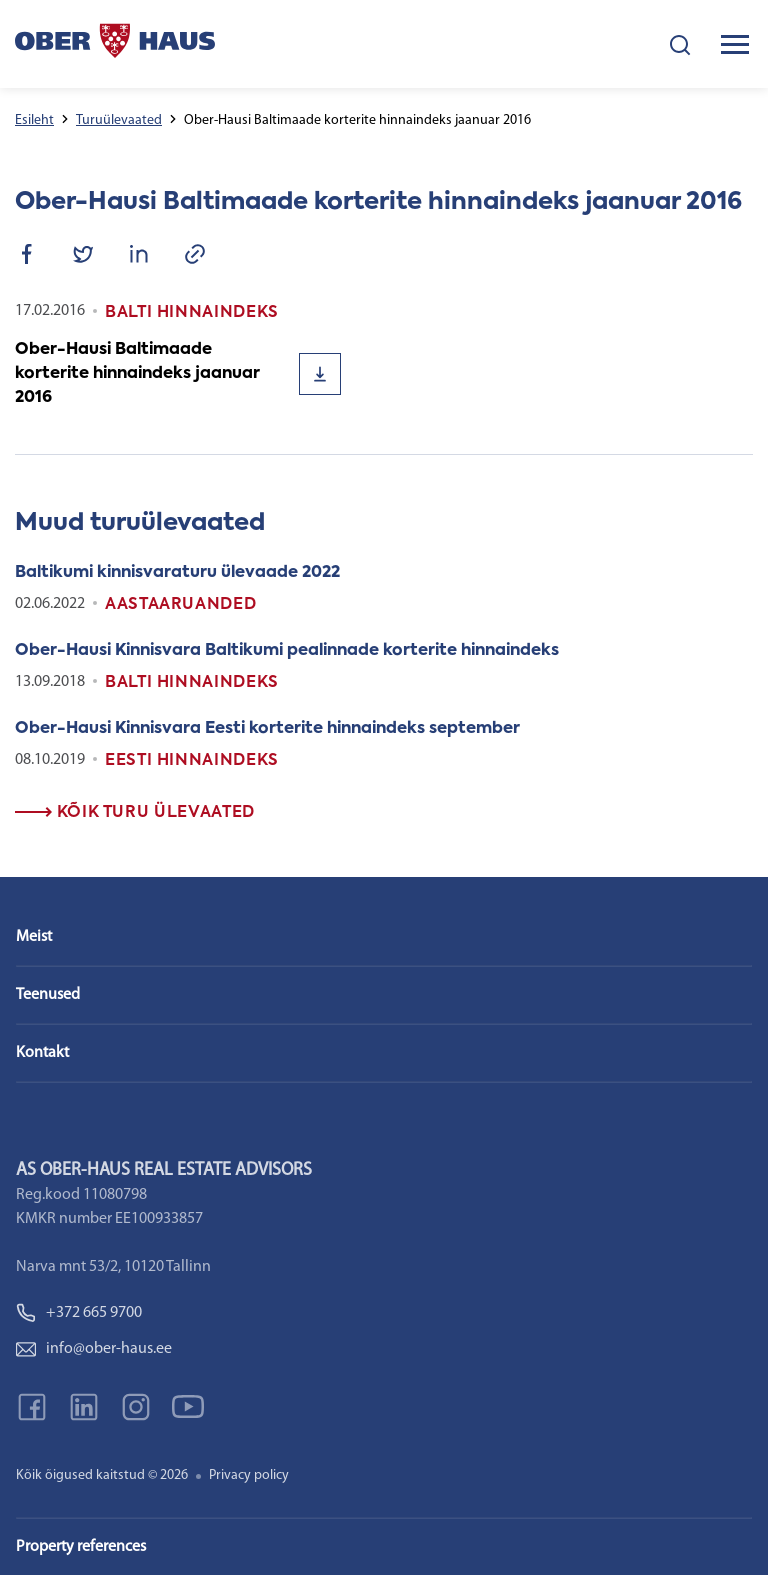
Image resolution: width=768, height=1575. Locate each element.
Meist (34, 937)
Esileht (34, 120)
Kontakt (42, 1053)
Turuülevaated (119, 120)
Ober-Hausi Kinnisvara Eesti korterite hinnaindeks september (267, 729)
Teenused (48, 995)
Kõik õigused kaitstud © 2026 (102, 1475)
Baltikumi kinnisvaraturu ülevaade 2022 (177, 573)
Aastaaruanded (180, 605)
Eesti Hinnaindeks (192, 761)
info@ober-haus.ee (94, 1349)
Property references (81, 1547)
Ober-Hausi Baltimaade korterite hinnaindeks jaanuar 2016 (137, 374)
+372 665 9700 (79, 1313)
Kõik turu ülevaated (135, 813)
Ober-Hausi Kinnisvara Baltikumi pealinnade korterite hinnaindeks (287, 651)
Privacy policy (249, 1475)
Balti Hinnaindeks (192, 683)
